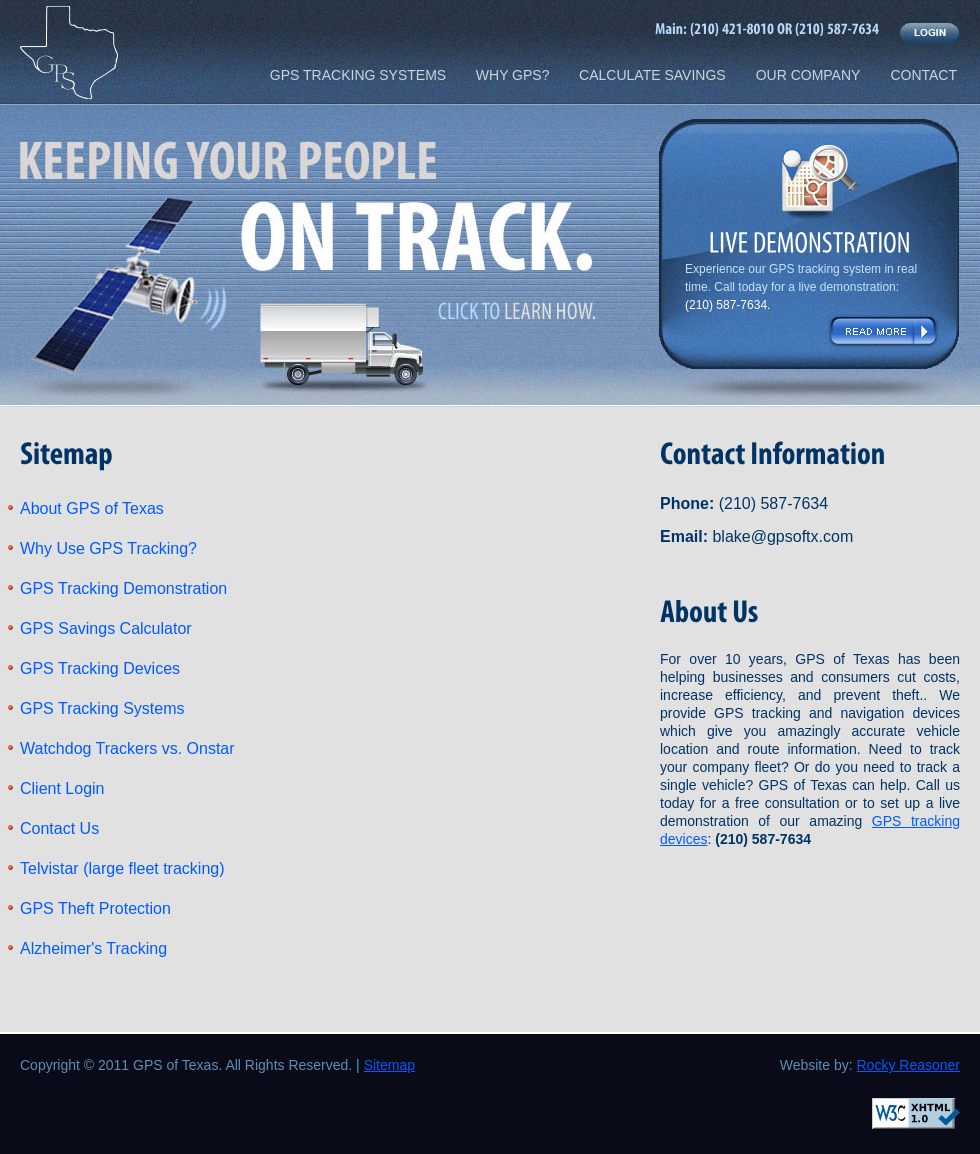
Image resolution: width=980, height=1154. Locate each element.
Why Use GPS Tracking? (108, 548)
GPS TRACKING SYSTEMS (358, 75)
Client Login (62, 788)
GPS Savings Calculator (106, 628)
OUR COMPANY (808, 75)
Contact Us (59, 828)
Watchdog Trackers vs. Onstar (127, 748)
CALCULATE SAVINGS (652, 75)
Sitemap (389, 1065)
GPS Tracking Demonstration (123, 588)
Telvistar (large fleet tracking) (122, 868)
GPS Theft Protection (95, 908)
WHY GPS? (513, 75)
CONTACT (923, 75)
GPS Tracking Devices (100, 668)
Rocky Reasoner (909, 1065)
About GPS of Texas (92, 508)
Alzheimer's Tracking (93, 948)
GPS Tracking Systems (102, 708)
